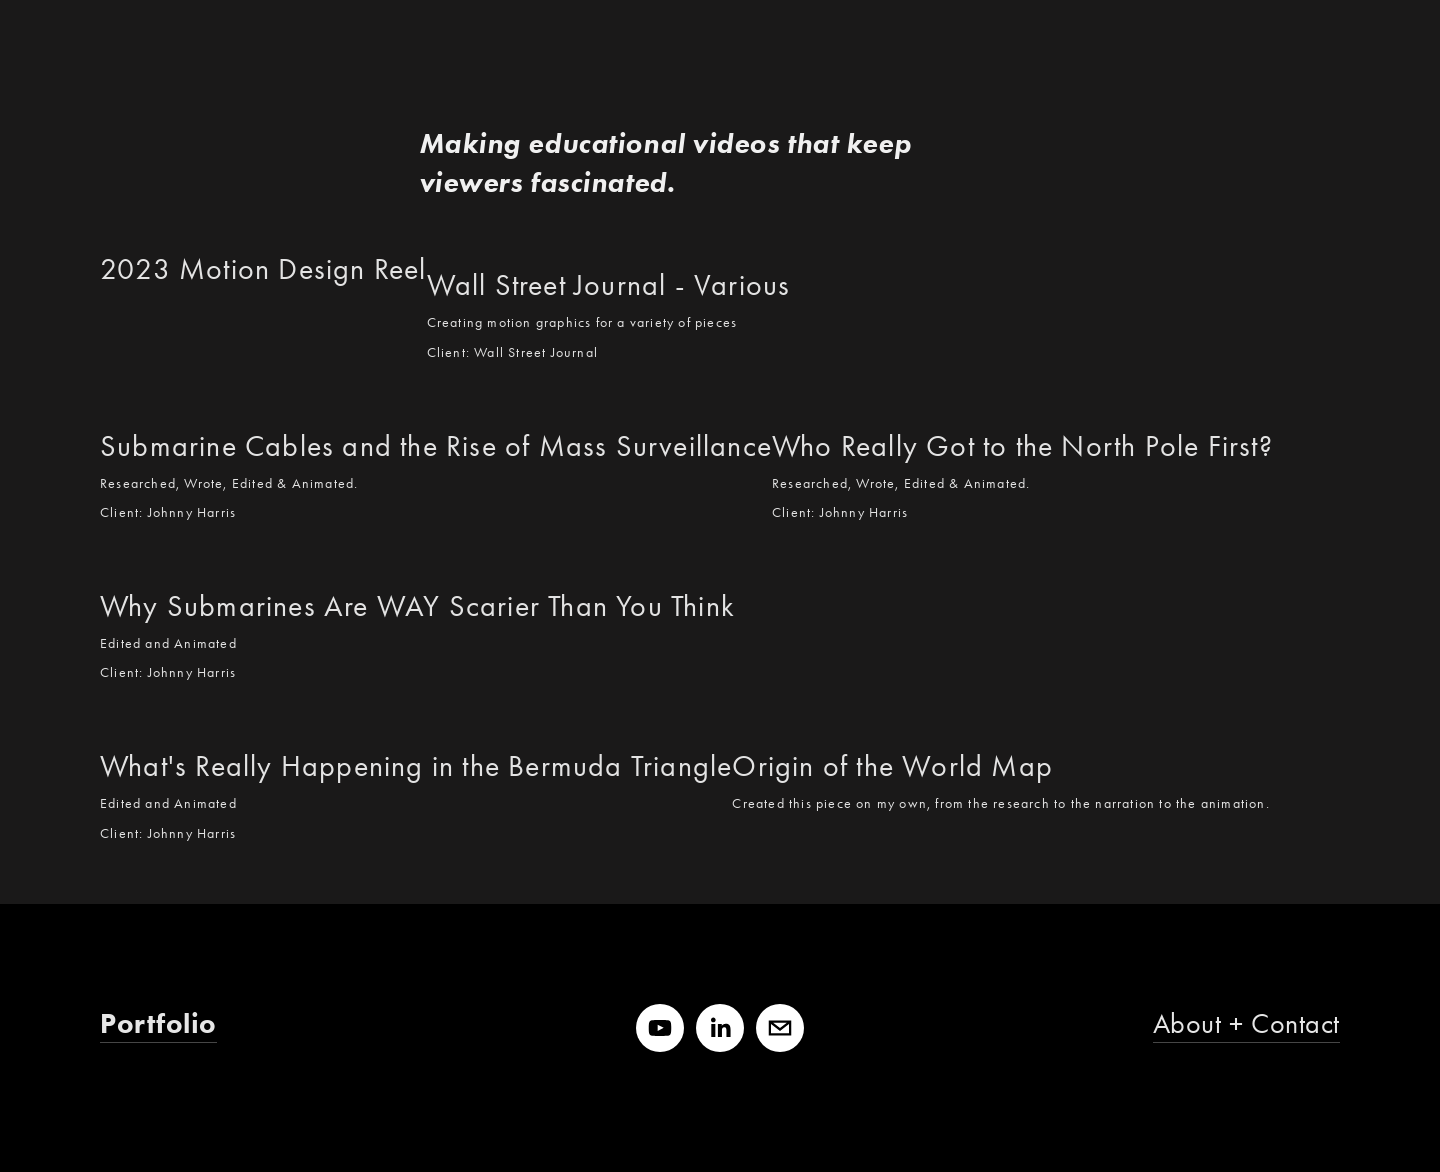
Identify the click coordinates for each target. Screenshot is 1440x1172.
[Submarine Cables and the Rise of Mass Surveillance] (436, 405)
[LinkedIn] (720, 1028)
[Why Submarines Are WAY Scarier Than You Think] (417, 565)
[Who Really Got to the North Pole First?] (1022, 405)
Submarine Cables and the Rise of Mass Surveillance (436, 446)
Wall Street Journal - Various (609, 285)
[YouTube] (660, 1028)
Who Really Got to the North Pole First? (1022, 446)
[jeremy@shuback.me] (780, 1028)
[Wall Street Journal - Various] (609, 244)
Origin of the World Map (892, 766)
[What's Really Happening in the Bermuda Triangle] (416, 725)
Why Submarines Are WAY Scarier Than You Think (417, 606)
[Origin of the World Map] (1000, 725)
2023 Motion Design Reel (263, 269)
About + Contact (1246, 1023)
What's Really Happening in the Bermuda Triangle (416, 766)
